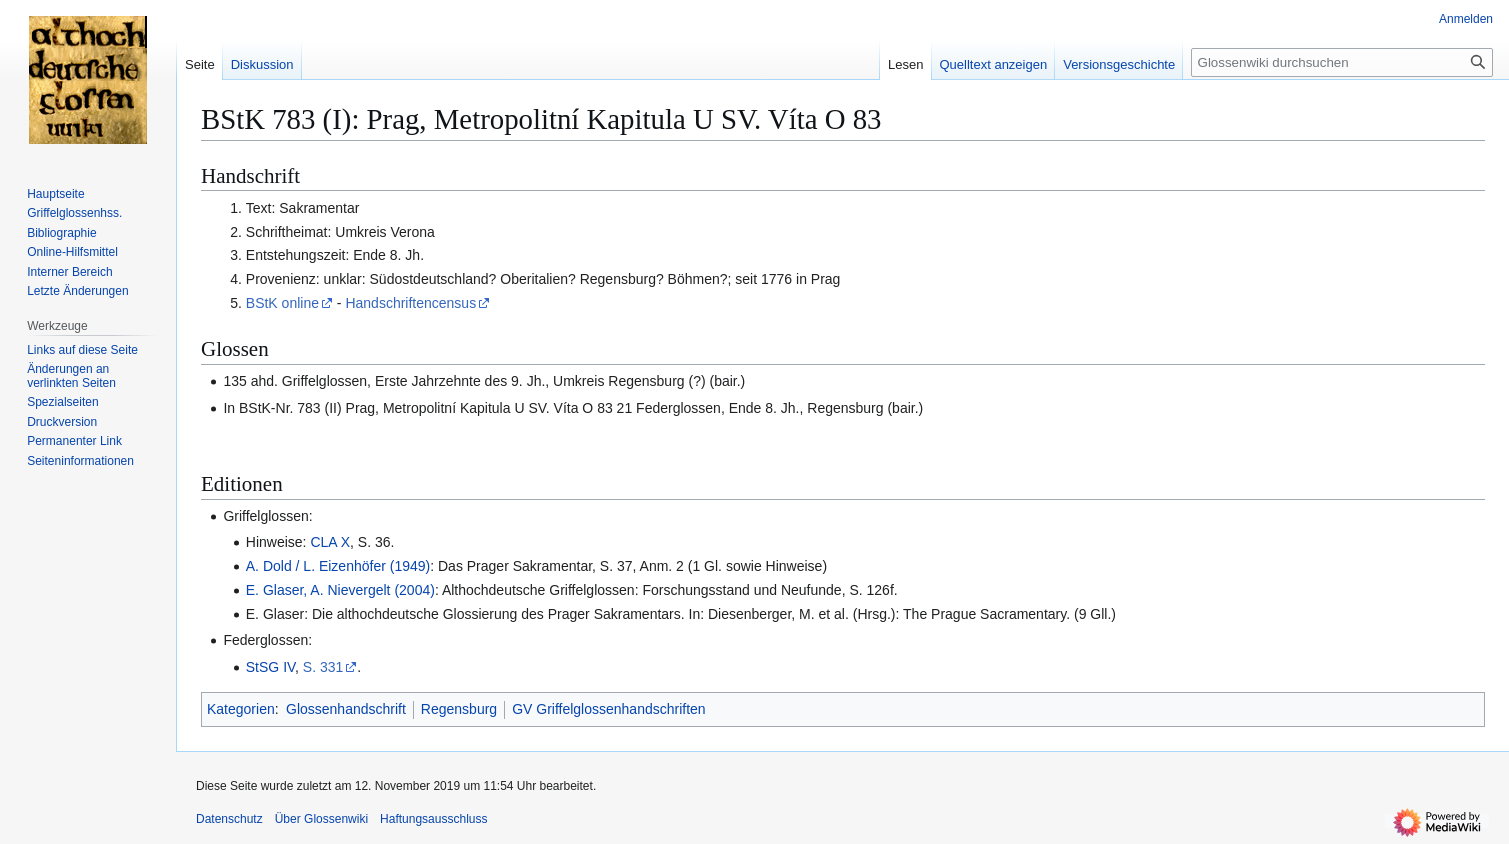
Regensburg (459, 709)
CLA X (330, 542)
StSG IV (270, 667)
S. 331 (323, 667)
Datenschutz (229, 819)
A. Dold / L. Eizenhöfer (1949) (338, 566)
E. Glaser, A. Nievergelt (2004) (340, 590)
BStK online (282, 303)
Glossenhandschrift (346, 709)
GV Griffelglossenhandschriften (609, 709)
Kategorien (241, 709)
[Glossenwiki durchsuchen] (1342, 62)
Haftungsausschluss (433, 819)
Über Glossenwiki (321, 819)
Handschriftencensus (410, 303)
